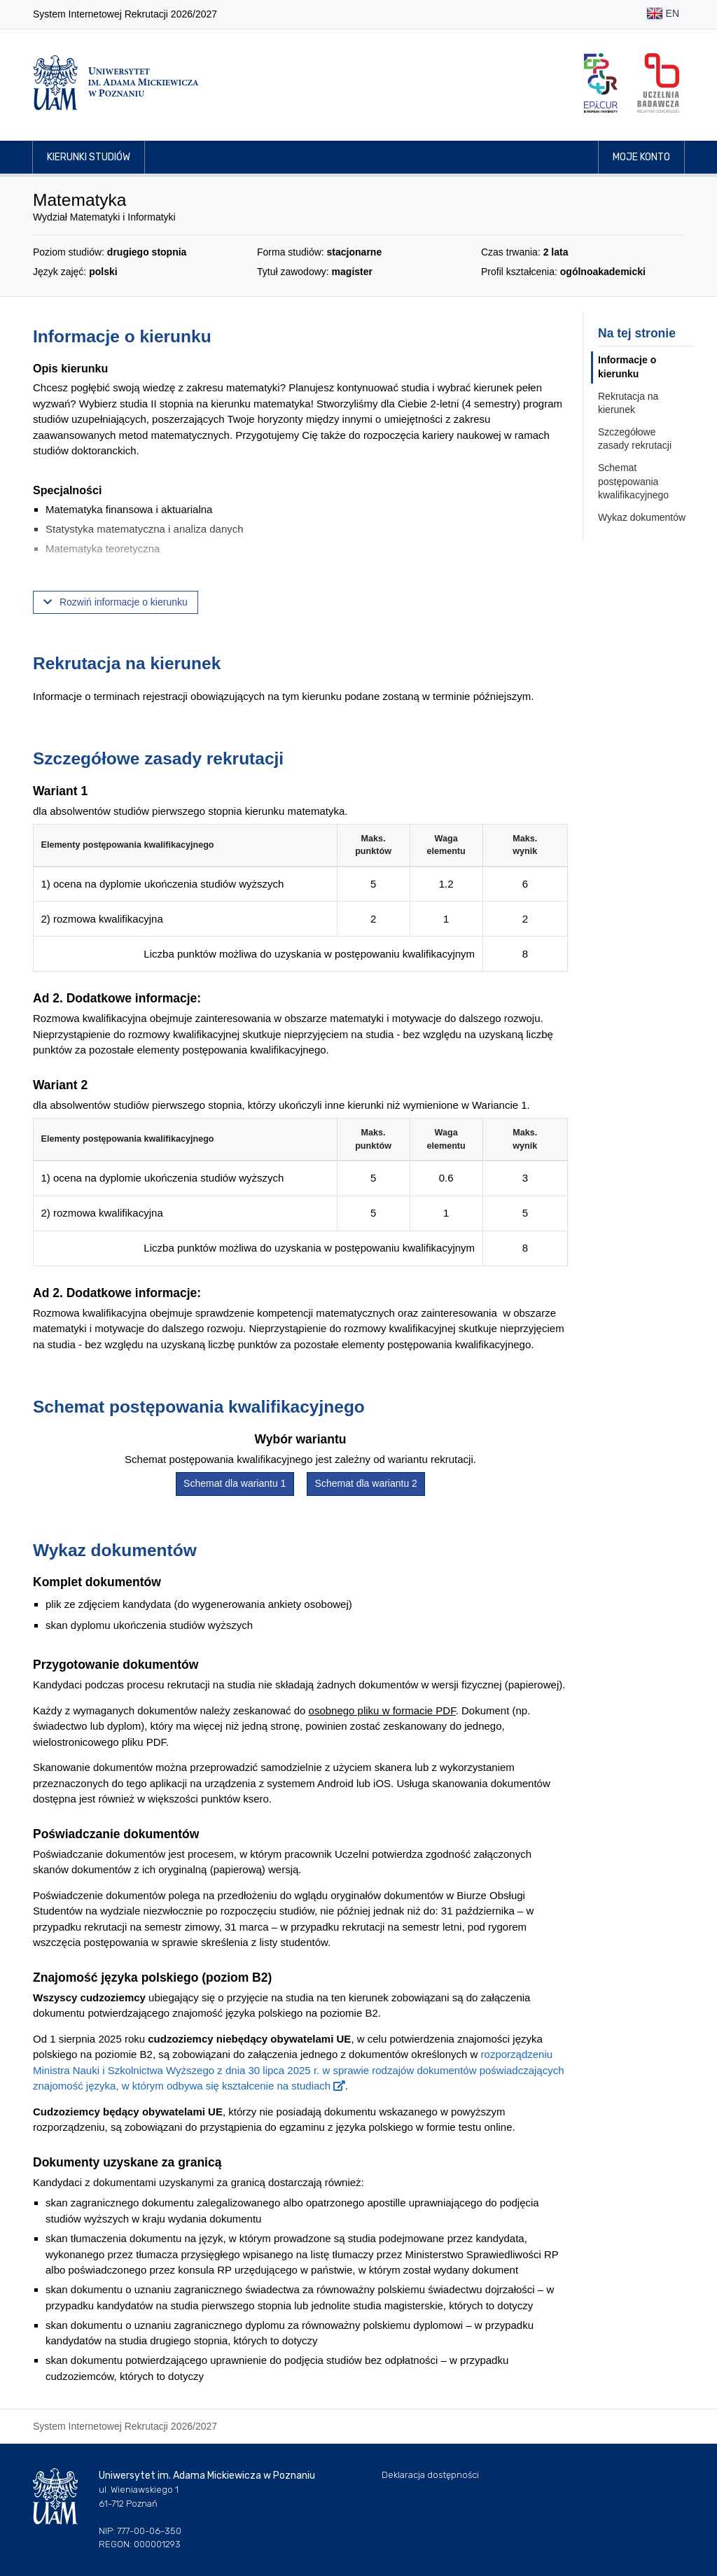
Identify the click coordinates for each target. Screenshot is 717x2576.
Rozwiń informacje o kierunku (115, 602)
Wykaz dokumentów (641, 517)
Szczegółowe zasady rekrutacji (634, 438)
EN (662, 14)
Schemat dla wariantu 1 (234, 1483)
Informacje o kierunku (627, 366)
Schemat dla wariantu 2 (366, 1483)
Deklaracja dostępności (430, 2475)
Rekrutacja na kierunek (628, 403)
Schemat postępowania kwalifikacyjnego (633, 481)
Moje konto (641, 157)
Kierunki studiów (88, 157)
